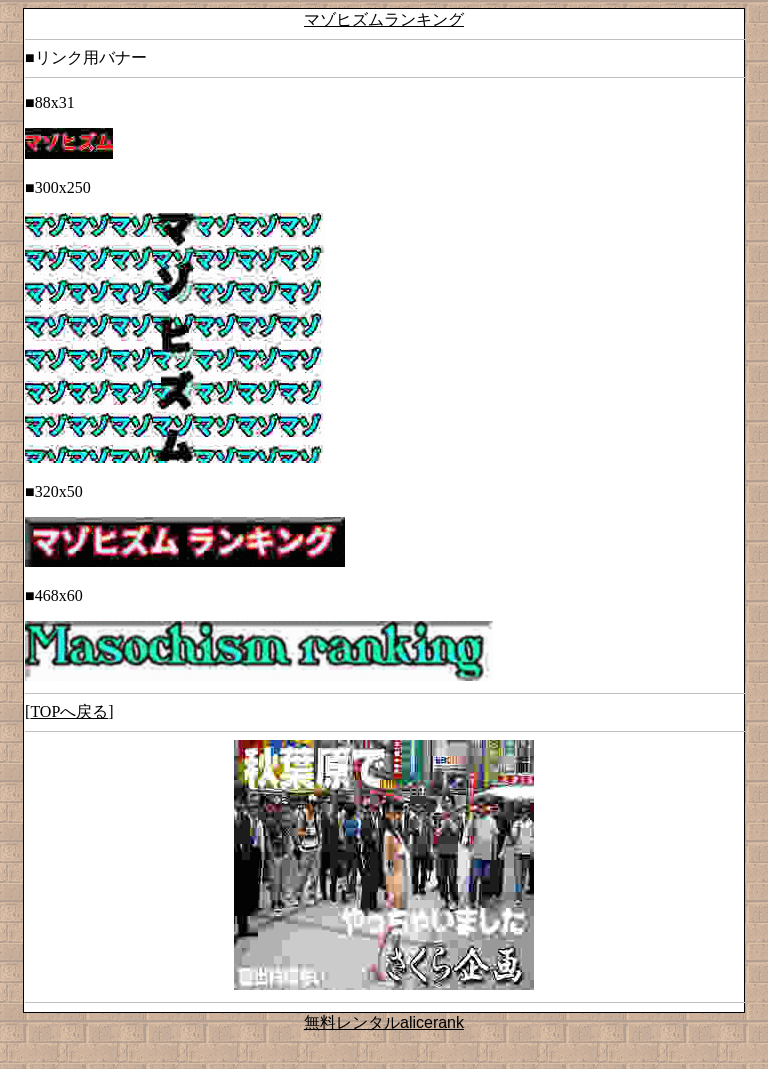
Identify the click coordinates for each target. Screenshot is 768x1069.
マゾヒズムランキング (384, 19)
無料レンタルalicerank (384, 1022)
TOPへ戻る (69, 711)
